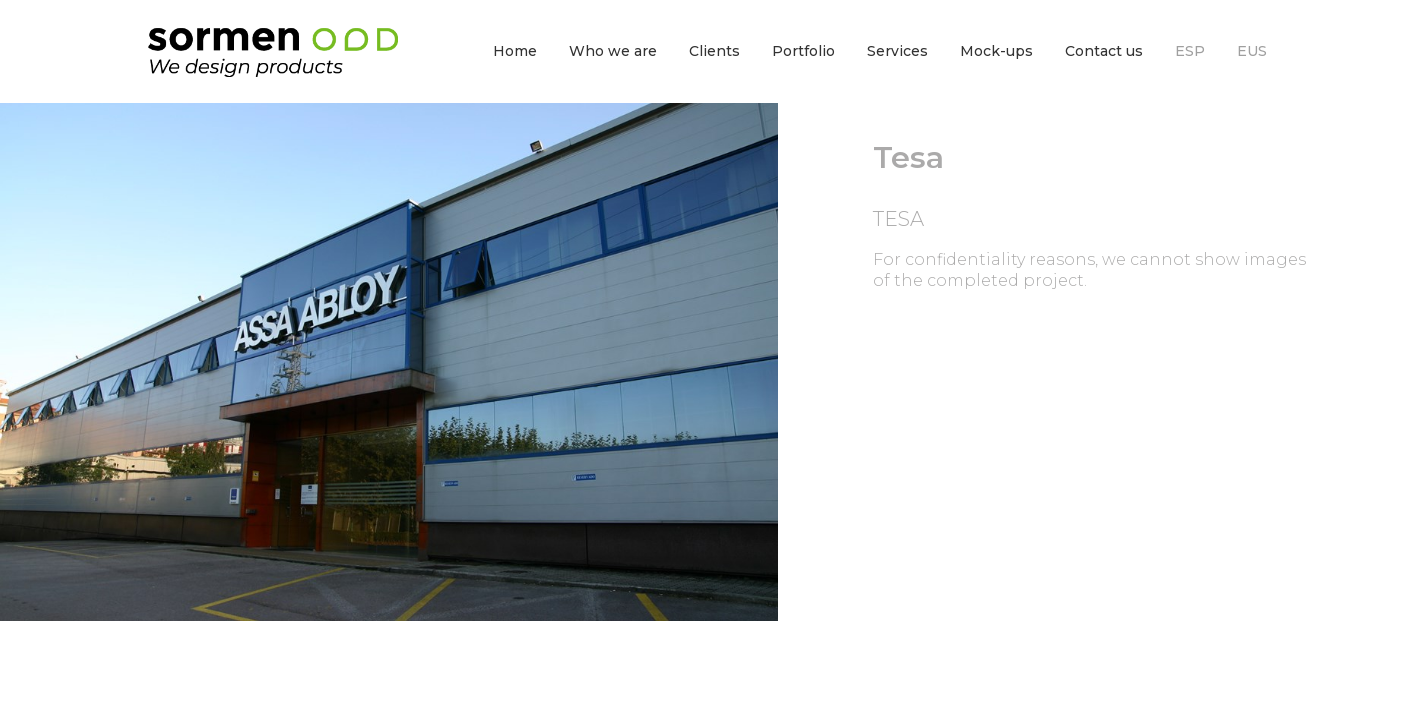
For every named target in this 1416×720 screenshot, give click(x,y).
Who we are (613, 51)
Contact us (1104, 51)
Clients (714, 51)
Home (515, 51)
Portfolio (803, 51)
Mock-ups (996, 51)
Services (897, 51)
